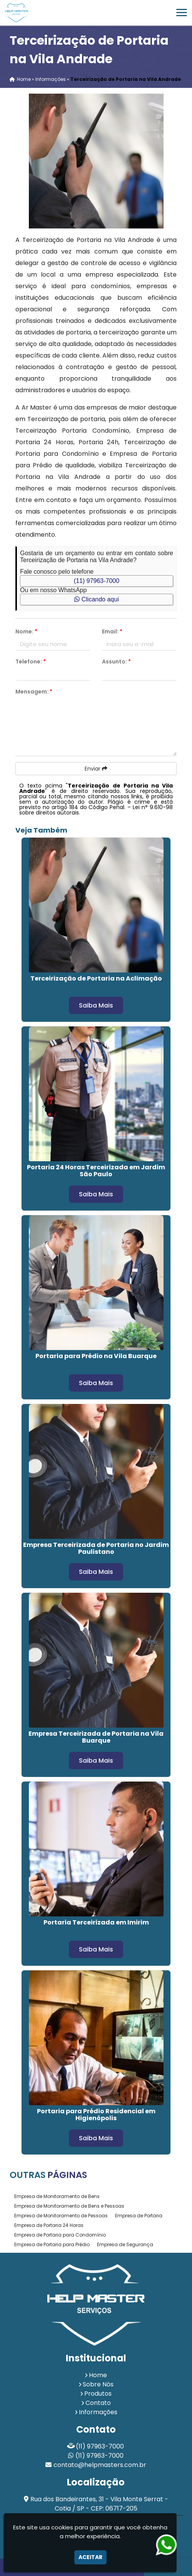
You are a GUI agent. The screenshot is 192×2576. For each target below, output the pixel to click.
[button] (181, 12)
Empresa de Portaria (138, 2215)
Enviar (96, 768)
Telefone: (30, 661)
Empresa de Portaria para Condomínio (60, 2235)
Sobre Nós (98, 2384)
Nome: (26, 631)
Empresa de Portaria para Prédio (52, 2244)
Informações (98, 2412)
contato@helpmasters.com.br (99, 2464)
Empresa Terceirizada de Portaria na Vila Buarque (96, 1737)
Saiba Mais (96, 1005)
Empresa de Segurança (125, 2244)
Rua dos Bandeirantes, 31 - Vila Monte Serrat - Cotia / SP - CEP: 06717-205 (99, 2504)
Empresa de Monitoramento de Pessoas (61, 2215)
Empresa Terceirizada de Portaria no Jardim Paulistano (96, 1548)
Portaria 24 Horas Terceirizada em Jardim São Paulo (96, 1171)
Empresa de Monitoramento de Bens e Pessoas (69, 2206)
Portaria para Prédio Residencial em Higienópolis (96, 2115)
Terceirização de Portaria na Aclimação (96, 978)
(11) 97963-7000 (96, 581)
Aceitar (90, 2557)
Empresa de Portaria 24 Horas (48, 2225)
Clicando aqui (96, 599)
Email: (112, 631)
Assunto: (116, 661)
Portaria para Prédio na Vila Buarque (96, 1356)
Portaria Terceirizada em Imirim (96, 1922)
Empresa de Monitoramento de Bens (57, 2196)
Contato (98, 2402)
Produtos (98, 2393)
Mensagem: (33, 691)
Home (98, 2375)
